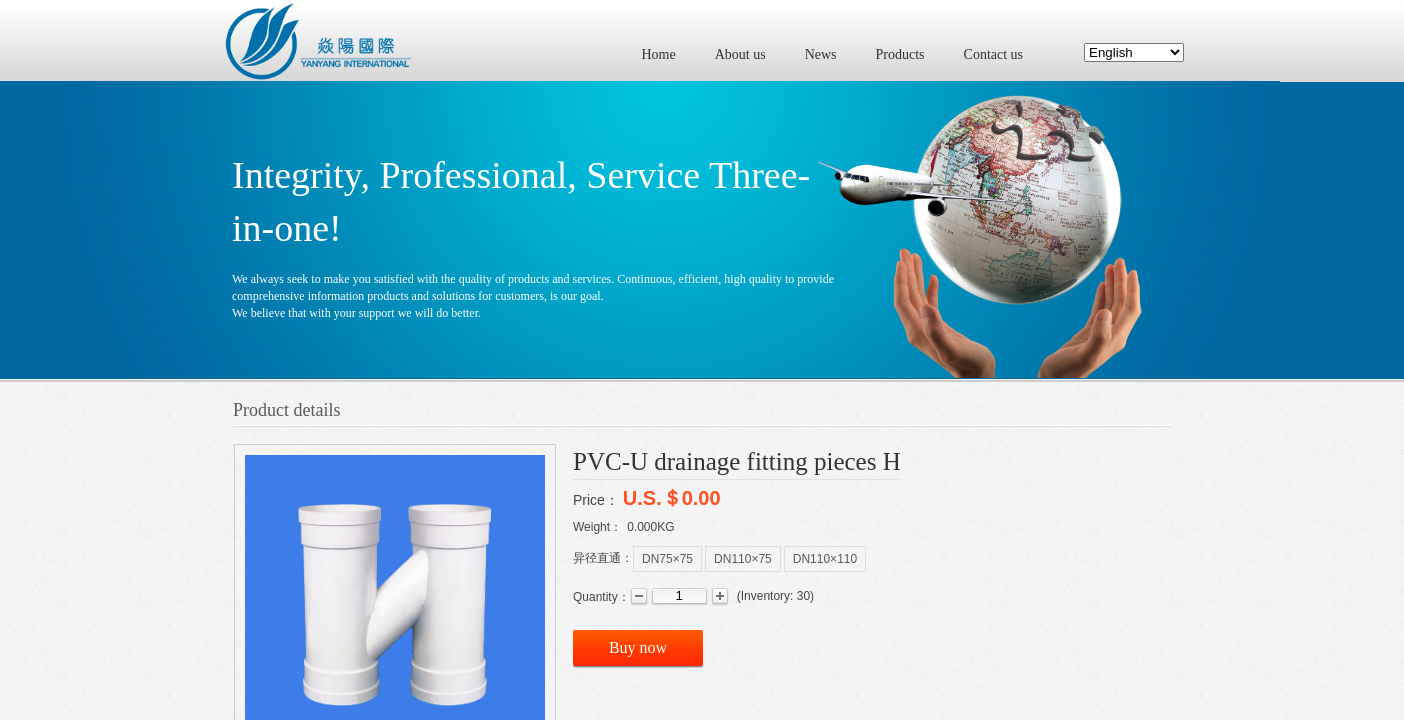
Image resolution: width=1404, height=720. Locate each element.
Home (659, 54)
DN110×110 (825, 559)
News (821, 54)
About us (740, 54)
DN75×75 (667, 559)
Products (900, 54)
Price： (596, 500)
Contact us (994, 54)
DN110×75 (743, 559)
